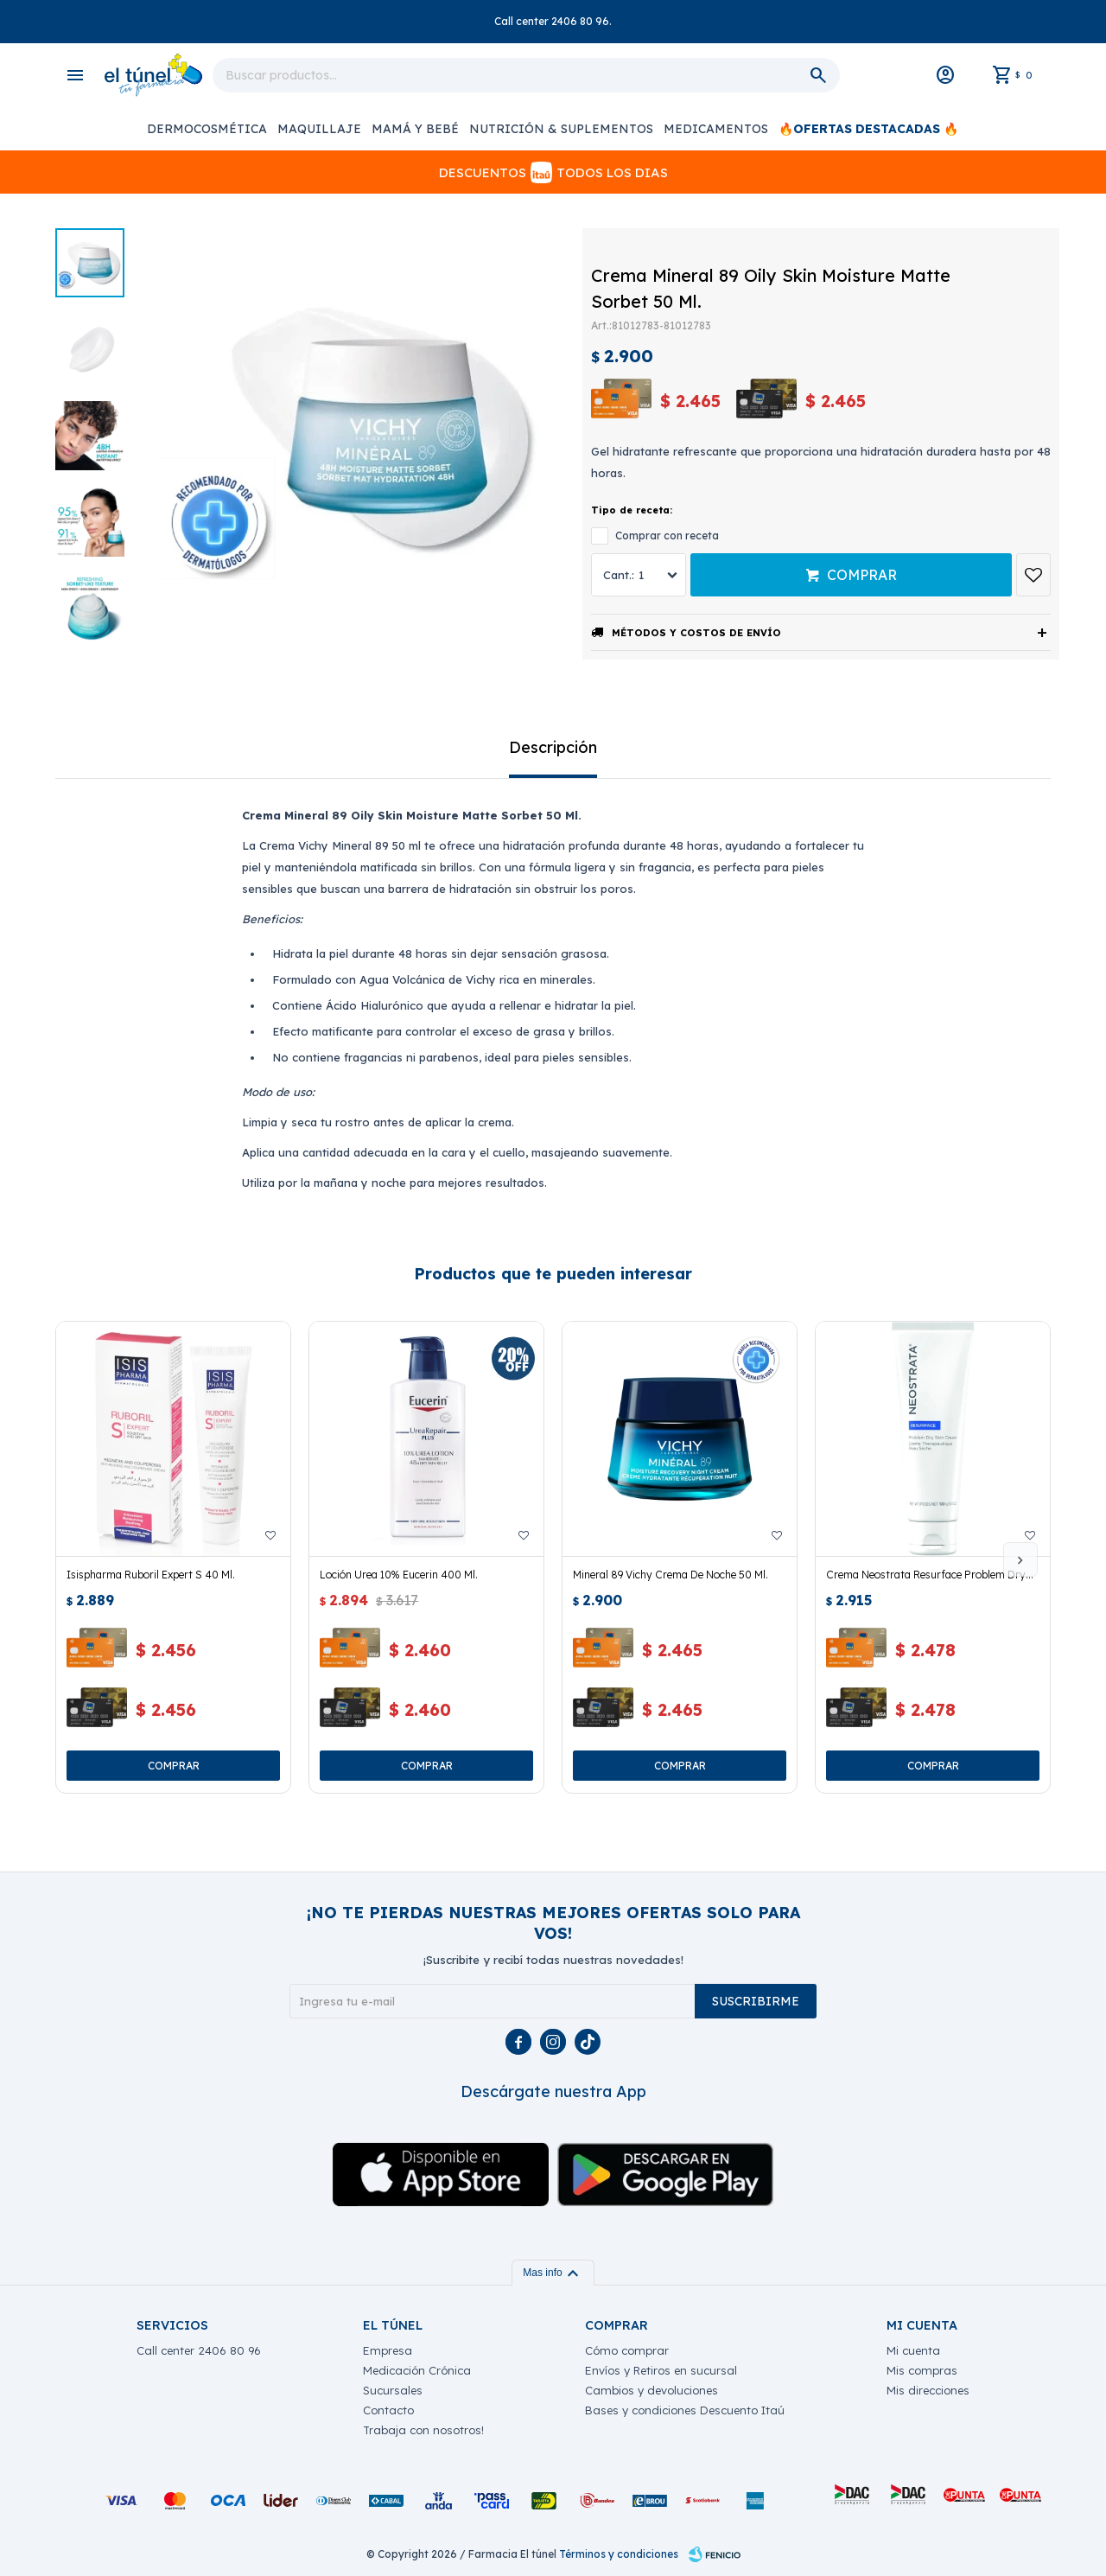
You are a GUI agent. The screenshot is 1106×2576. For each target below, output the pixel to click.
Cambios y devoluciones (651, 2390)
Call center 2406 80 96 (199, 2350)
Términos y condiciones (618, 2553)
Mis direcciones (928, 2390)
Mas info (552, 2272)
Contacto (388, 2410)
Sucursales (393, 2390)
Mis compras (922, 2370)
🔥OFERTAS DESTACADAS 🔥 (868, 129)
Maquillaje (319, 129)
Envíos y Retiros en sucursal (661, 2370)
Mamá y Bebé (415, 129)
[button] (1020, 1559)
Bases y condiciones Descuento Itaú (685, 2410)
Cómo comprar (627, 2350)
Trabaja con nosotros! (423, 2430)
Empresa (387, 2350)
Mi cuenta (913, 2350)
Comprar (862, 574)
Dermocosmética (207, 129)
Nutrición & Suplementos (561, 129)
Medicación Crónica (417, 2370)
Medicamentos (716, 129)
